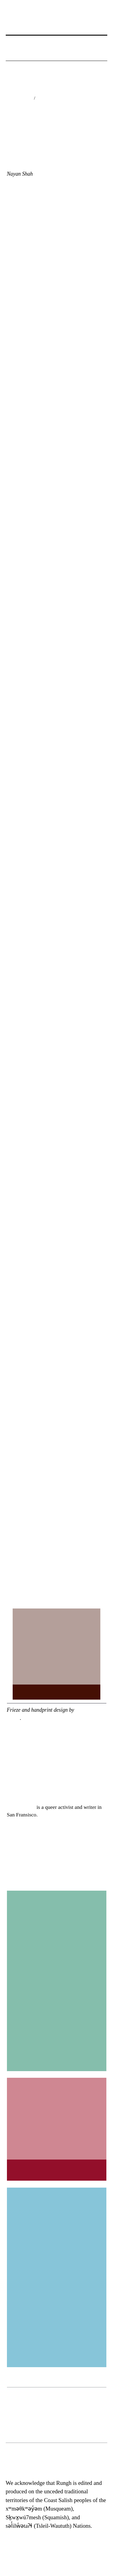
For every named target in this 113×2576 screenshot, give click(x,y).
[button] (12, 54)
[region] (56, 2415)
